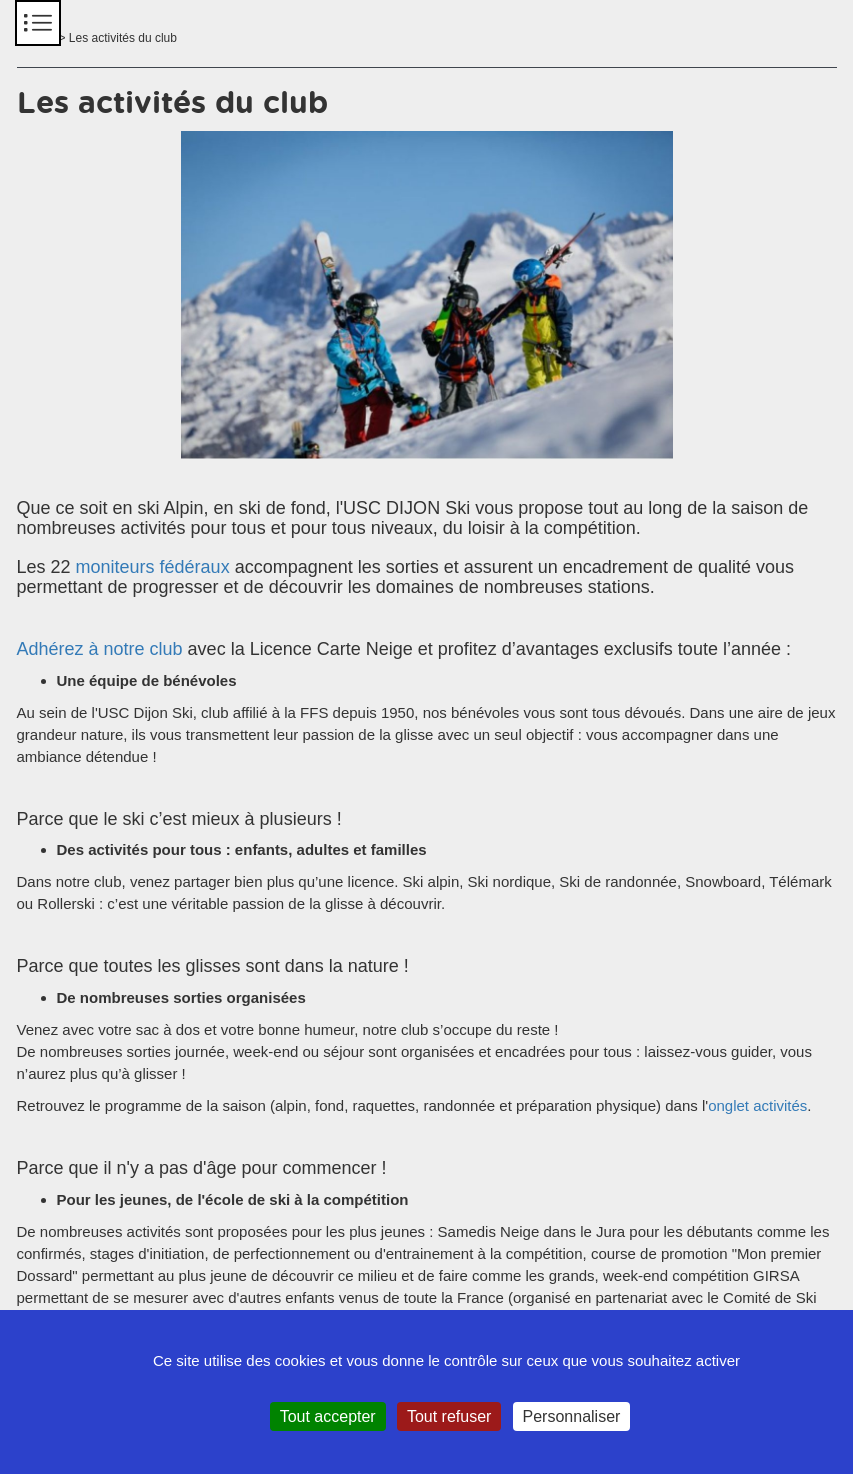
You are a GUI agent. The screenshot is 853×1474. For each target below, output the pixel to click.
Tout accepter (328, 1416)
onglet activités (757, 1105)
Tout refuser (449, 1416)
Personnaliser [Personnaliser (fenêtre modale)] (572, 1416)
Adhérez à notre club (100, 649)
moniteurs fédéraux (153, 567)
